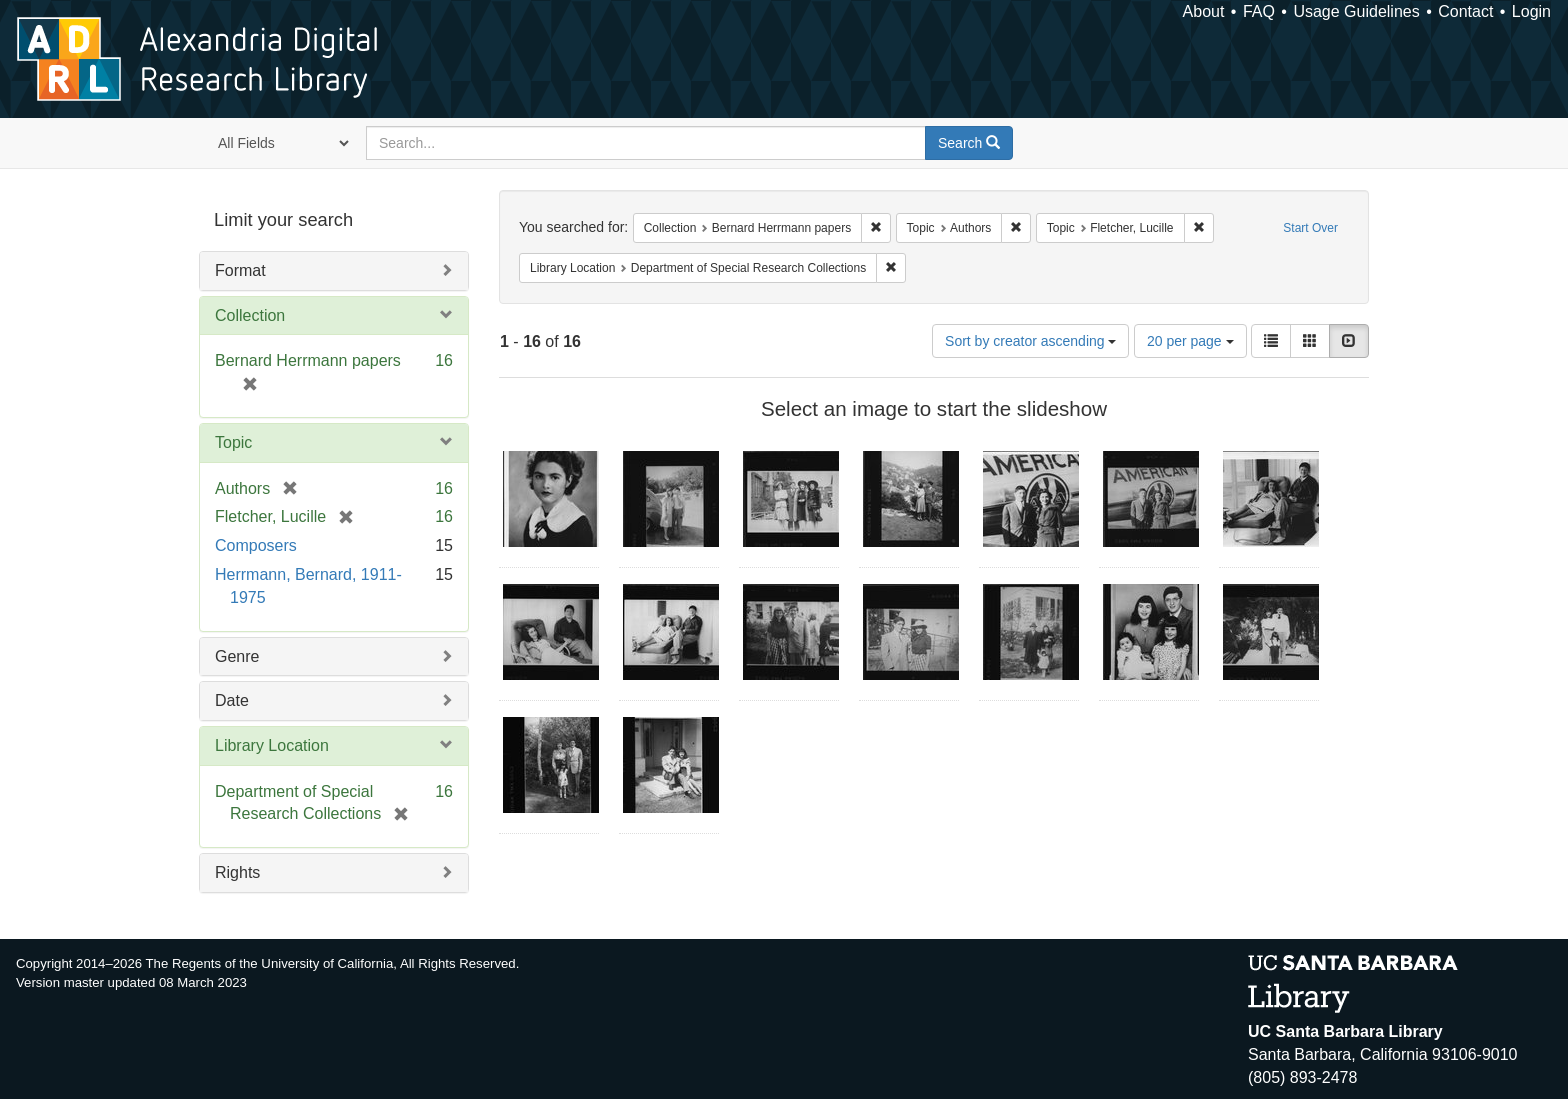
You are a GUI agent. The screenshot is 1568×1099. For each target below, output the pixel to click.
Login (1531, 11)
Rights (237, 872)
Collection (250, 315)
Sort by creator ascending (1030, 341)
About (1204, 11)
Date (232, 700)
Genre (237, 656)
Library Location (272, 745)
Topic (233, 442)
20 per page (1190, 341)
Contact (1465, 11)
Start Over (1310, 228)
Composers (256, 545)
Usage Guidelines (1356, 11)
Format (240, 270)
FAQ (1259, 11)
